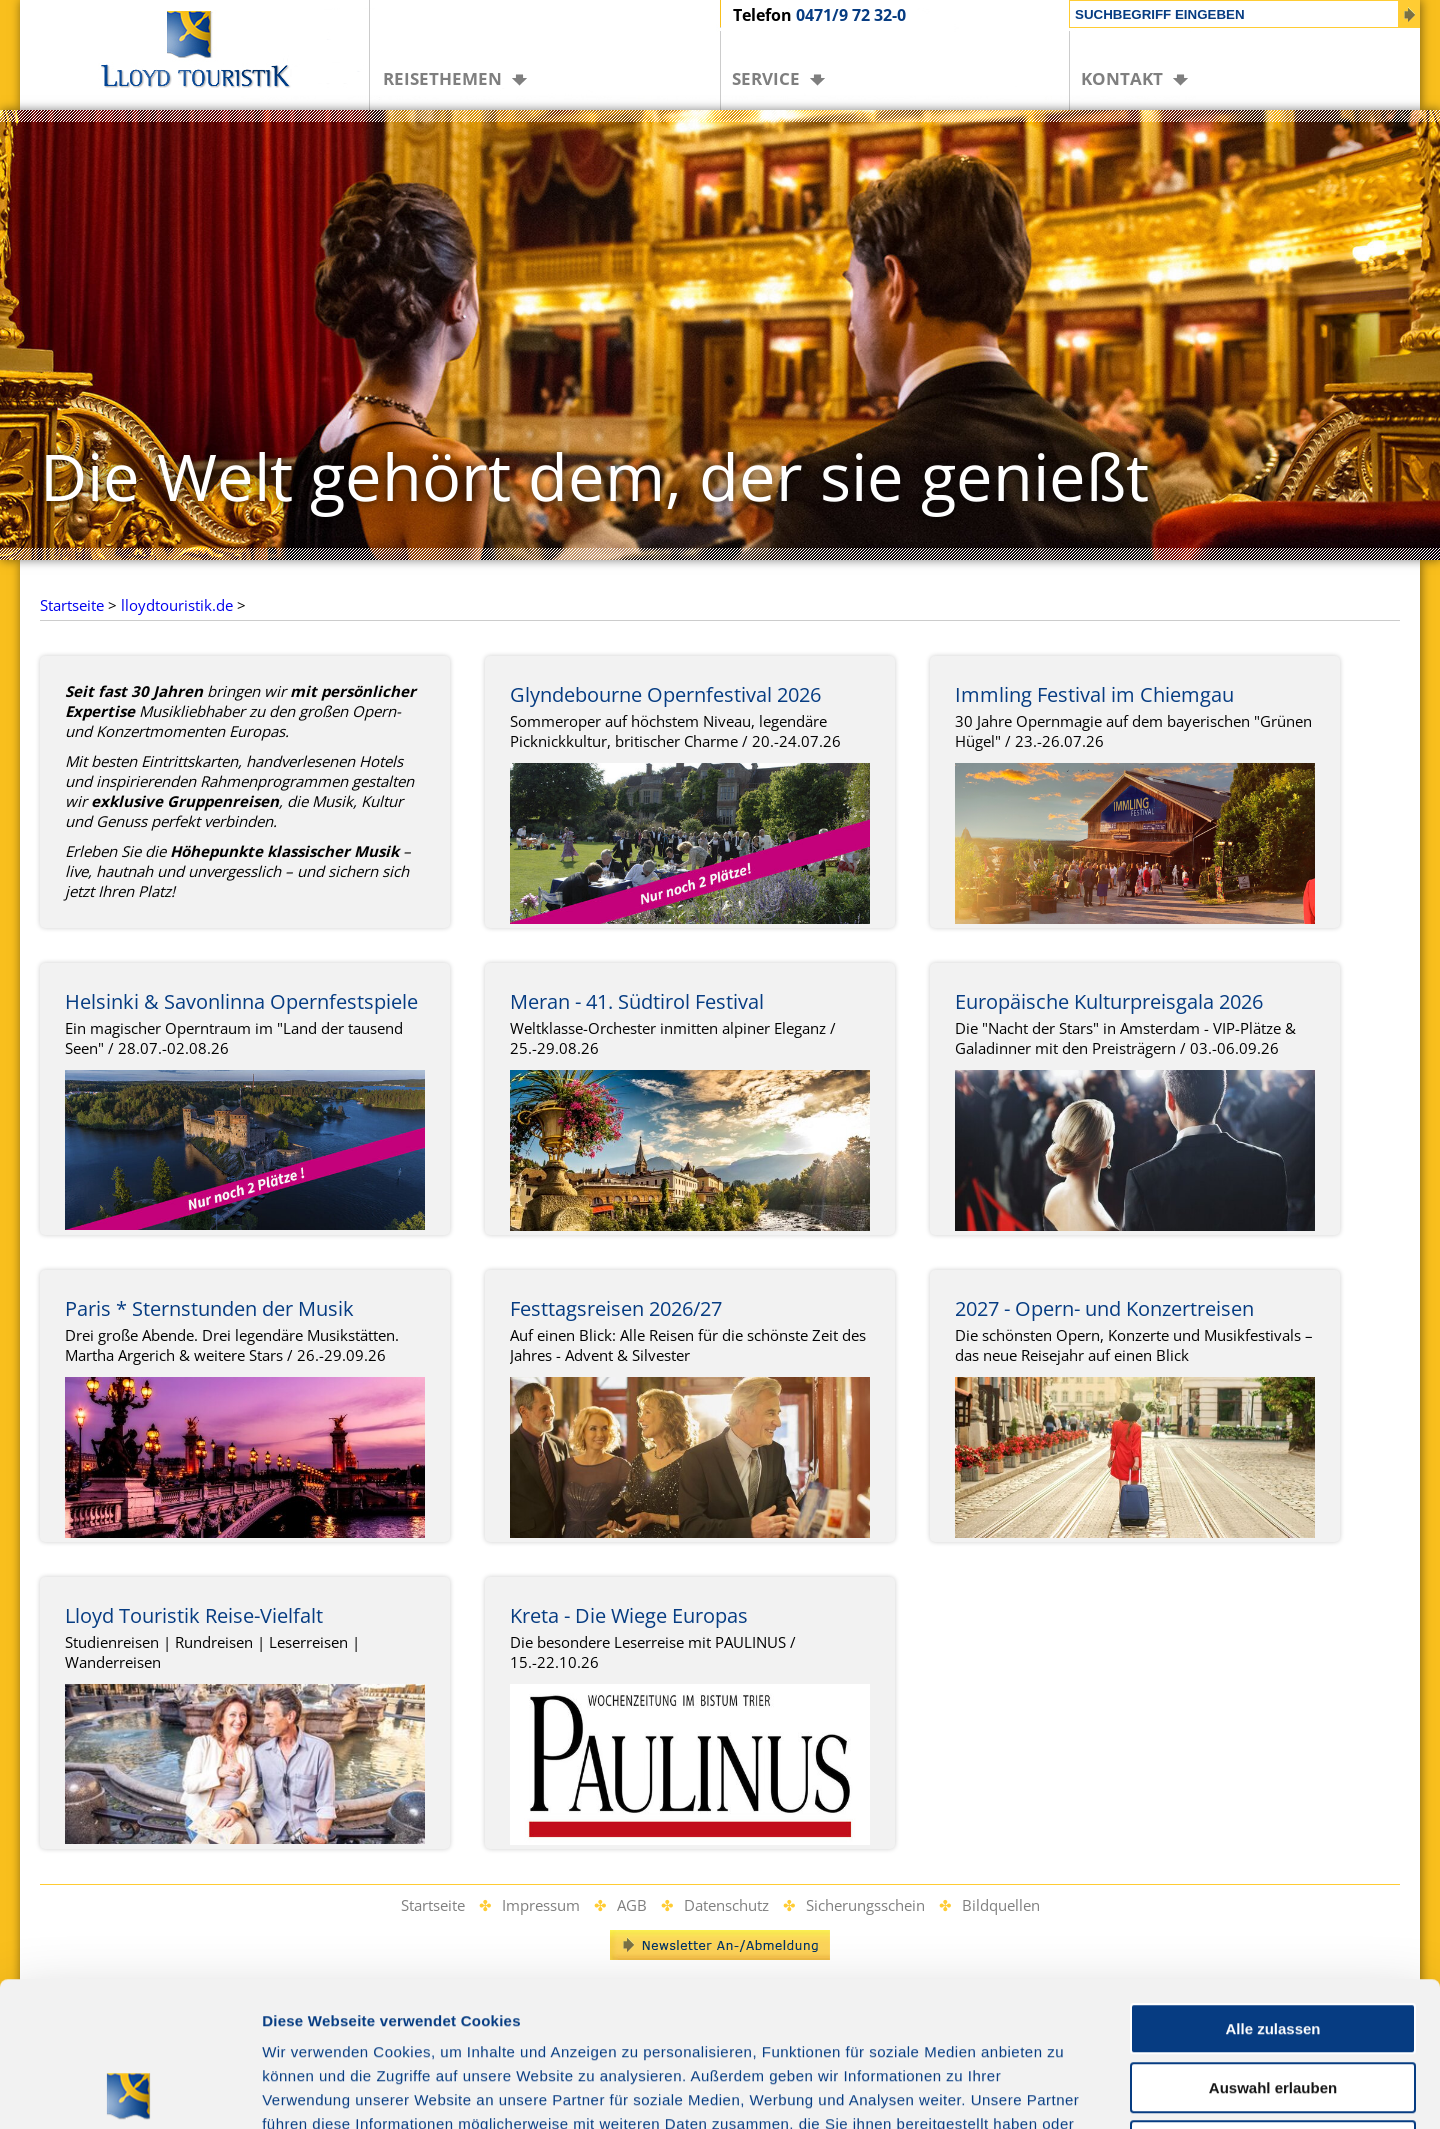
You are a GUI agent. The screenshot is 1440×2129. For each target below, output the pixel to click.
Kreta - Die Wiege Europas (629, 1615)
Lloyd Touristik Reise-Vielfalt (194, 1615)
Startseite (72, 605)
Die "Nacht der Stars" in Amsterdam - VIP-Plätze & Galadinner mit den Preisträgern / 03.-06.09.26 (1125, 1038)
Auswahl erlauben (1273, 1943)
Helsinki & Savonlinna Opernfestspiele (241, 1001)
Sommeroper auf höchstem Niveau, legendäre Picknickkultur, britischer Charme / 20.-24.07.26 (675, 731)
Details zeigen (1063, 2089)
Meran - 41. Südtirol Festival (637, 1001)
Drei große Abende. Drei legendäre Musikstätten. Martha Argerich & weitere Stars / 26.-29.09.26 (232, 1345)
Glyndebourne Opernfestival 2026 (665, 694)
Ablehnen (1273, 2001)
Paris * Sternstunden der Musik (209, 1308)
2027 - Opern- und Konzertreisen (1104, 1308)
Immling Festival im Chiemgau (1094, 694)
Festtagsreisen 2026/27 (616, 1308)
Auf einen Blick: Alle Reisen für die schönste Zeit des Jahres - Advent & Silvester (688, 1345)
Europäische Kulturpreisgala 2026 (1109, 1001)
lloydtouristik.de (177, 605)
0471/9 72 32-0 (851, 15)
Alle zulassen (1272, 1884)
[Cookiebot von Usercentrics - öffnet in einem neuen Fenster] (129, 2090)
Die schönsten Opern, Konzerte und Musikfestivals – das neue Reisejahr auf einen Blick (1134, 1345)
